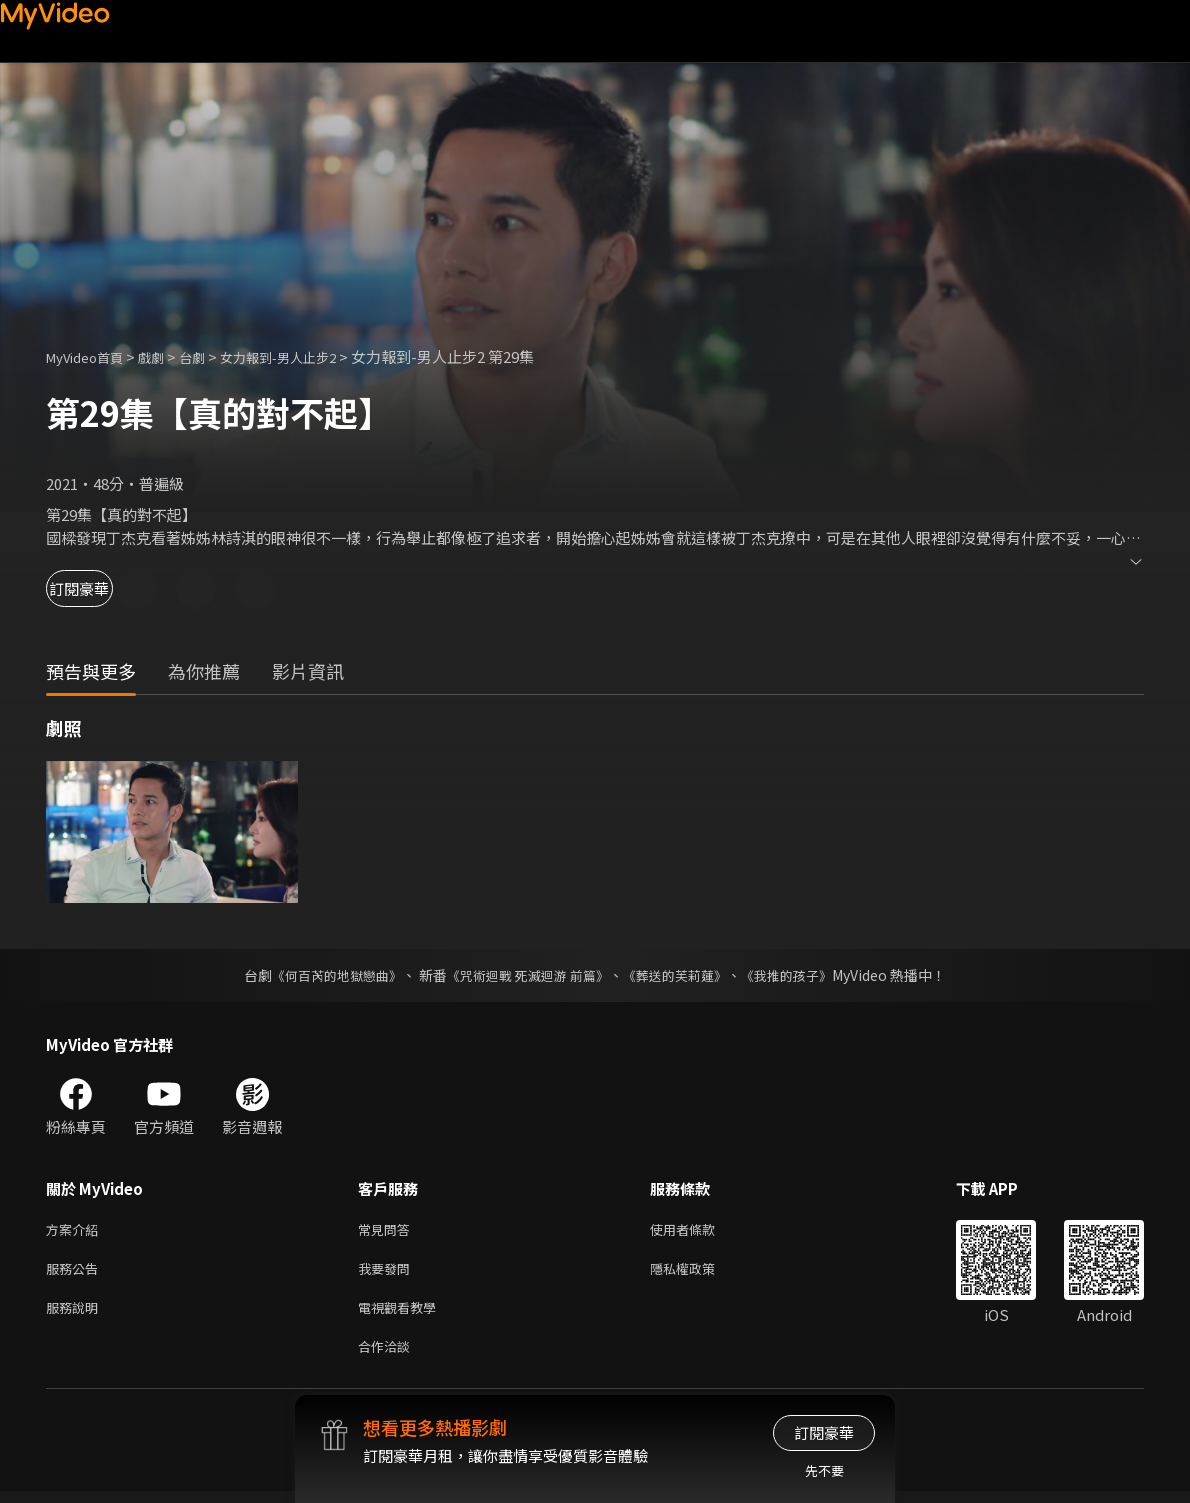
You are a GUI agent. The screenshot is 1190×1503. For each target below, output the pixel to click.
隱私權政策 (699, 1272)
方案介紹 (76, 1230)
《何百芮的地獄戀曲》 (324, 975)
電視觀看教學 (403, 1314)
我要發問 (388, 1272)
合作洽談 (388, 1356)
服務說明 (76, 1314)
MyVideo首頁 (91, 356)
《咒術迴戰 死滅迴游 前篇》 (526, 975)
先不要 (824, 1470)
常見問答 (388, 1230)
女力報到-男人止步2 (309, 356)
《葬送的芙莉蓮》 (683, 975)
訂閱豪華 (101, 588)
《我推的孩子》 (802, 975)
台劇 (212, 356)
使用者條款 (699, 1230)
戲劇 (167, 356)
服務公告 (76, 1272)
